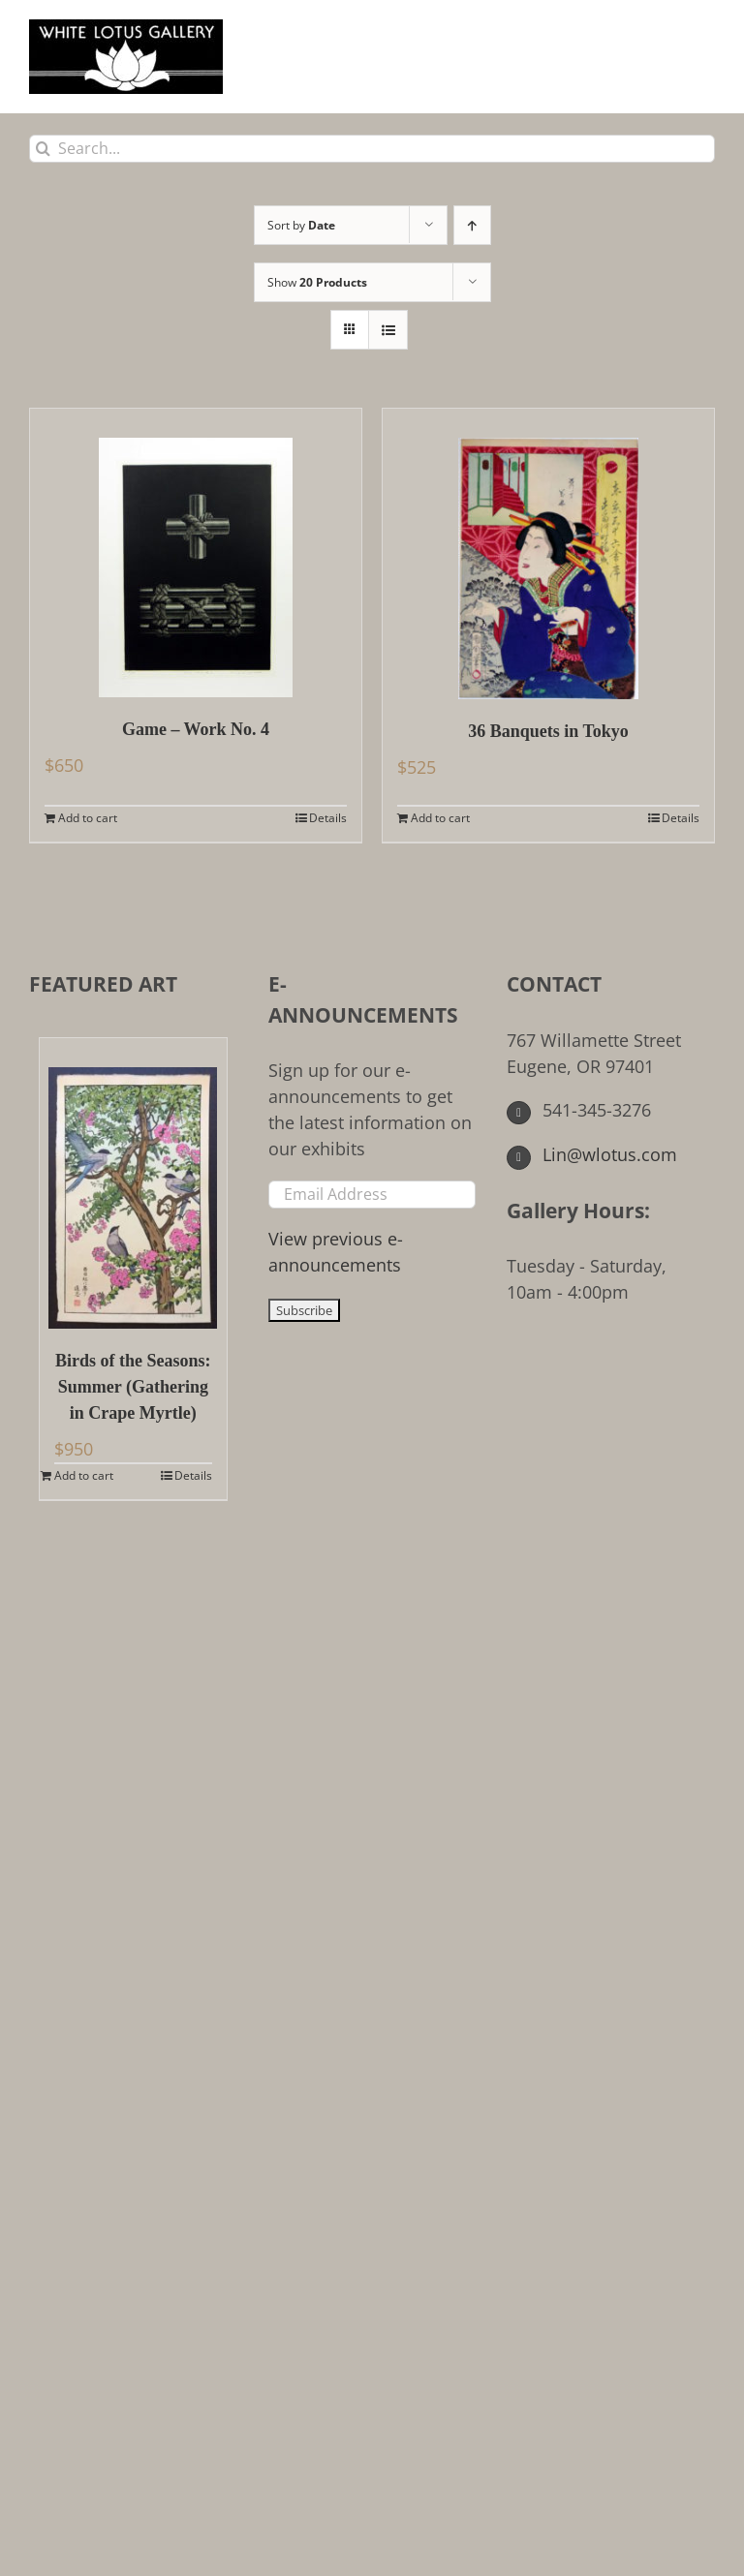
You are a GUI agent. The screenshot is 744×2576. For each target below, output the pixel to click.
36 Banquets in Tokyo (548, 731)
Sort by (301, 225)
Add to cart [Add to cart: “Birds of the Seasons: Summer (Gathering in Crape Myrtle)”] (83, 1475)
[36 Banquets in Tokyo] (548, 554)
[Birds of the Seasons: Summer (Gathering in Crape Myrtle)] (133, 1183)
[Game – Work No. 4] (195, 553)
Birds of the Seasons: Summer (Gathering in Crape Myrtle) (133, 1387)
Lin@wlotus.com (592, 1154)
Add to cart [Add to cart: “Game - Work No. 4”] (87, 818)
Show (317, 282)
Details (328, 818)
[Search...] (372, 149)
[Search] (43, 149)
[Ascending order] (472, 225)
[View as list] (388, 330)
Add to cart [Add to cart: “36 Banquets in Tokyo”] (440, 818)
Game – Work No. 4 (195, 729)
